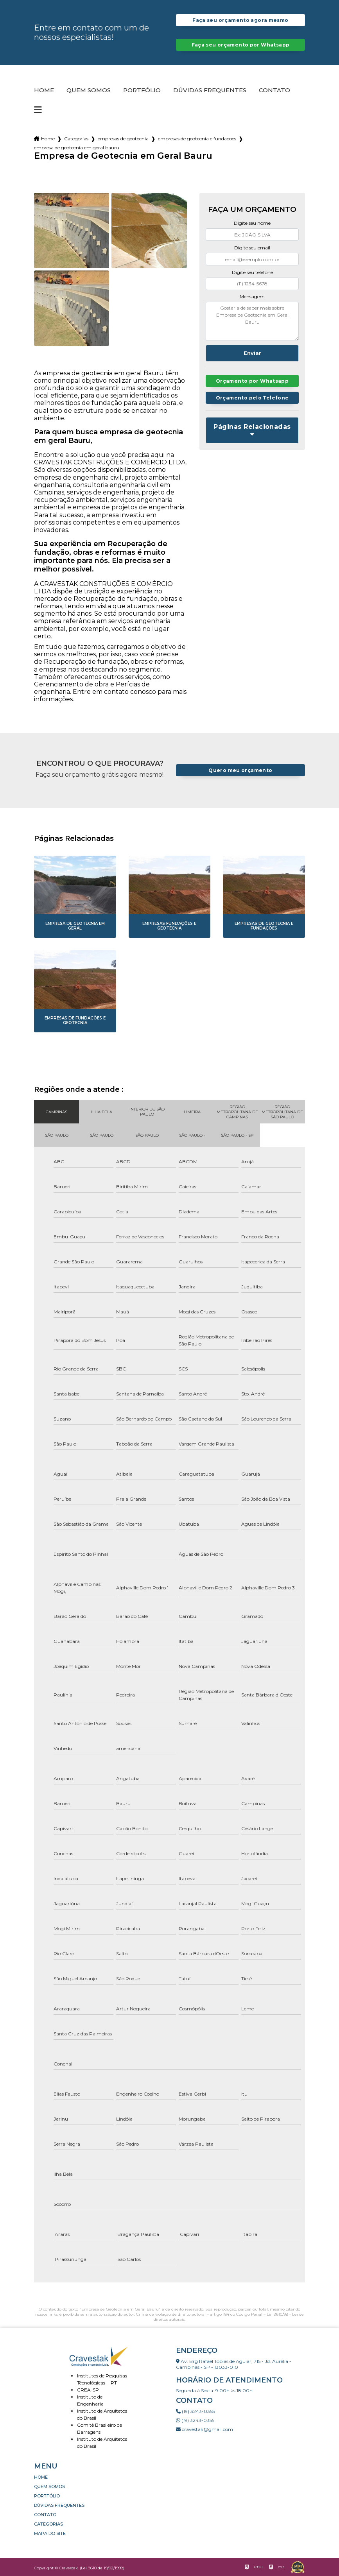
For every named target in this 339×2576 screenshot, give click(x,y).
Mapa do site (50, 2533)
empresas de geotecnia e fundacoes (197, 139)
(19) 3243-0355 (195, 2411)
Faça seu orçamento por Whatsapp (240, 45)
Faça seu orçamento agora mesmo (240, 20)
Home (44, 90)
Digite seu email (252, 248)
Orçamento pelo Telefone (252, 398)
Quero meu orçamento (240, 770)
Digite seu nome (252, 223)
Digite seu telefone (252, 272)
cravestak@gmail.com (204, 2429)
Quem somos (88, 90)
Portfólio (142, 90)
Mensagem (252, 296)
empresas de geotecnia (123, 139)
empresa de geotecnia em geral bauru (76, 147)
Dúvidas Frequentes (209, 90)
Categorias (76, 139)
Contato (274, 90)
